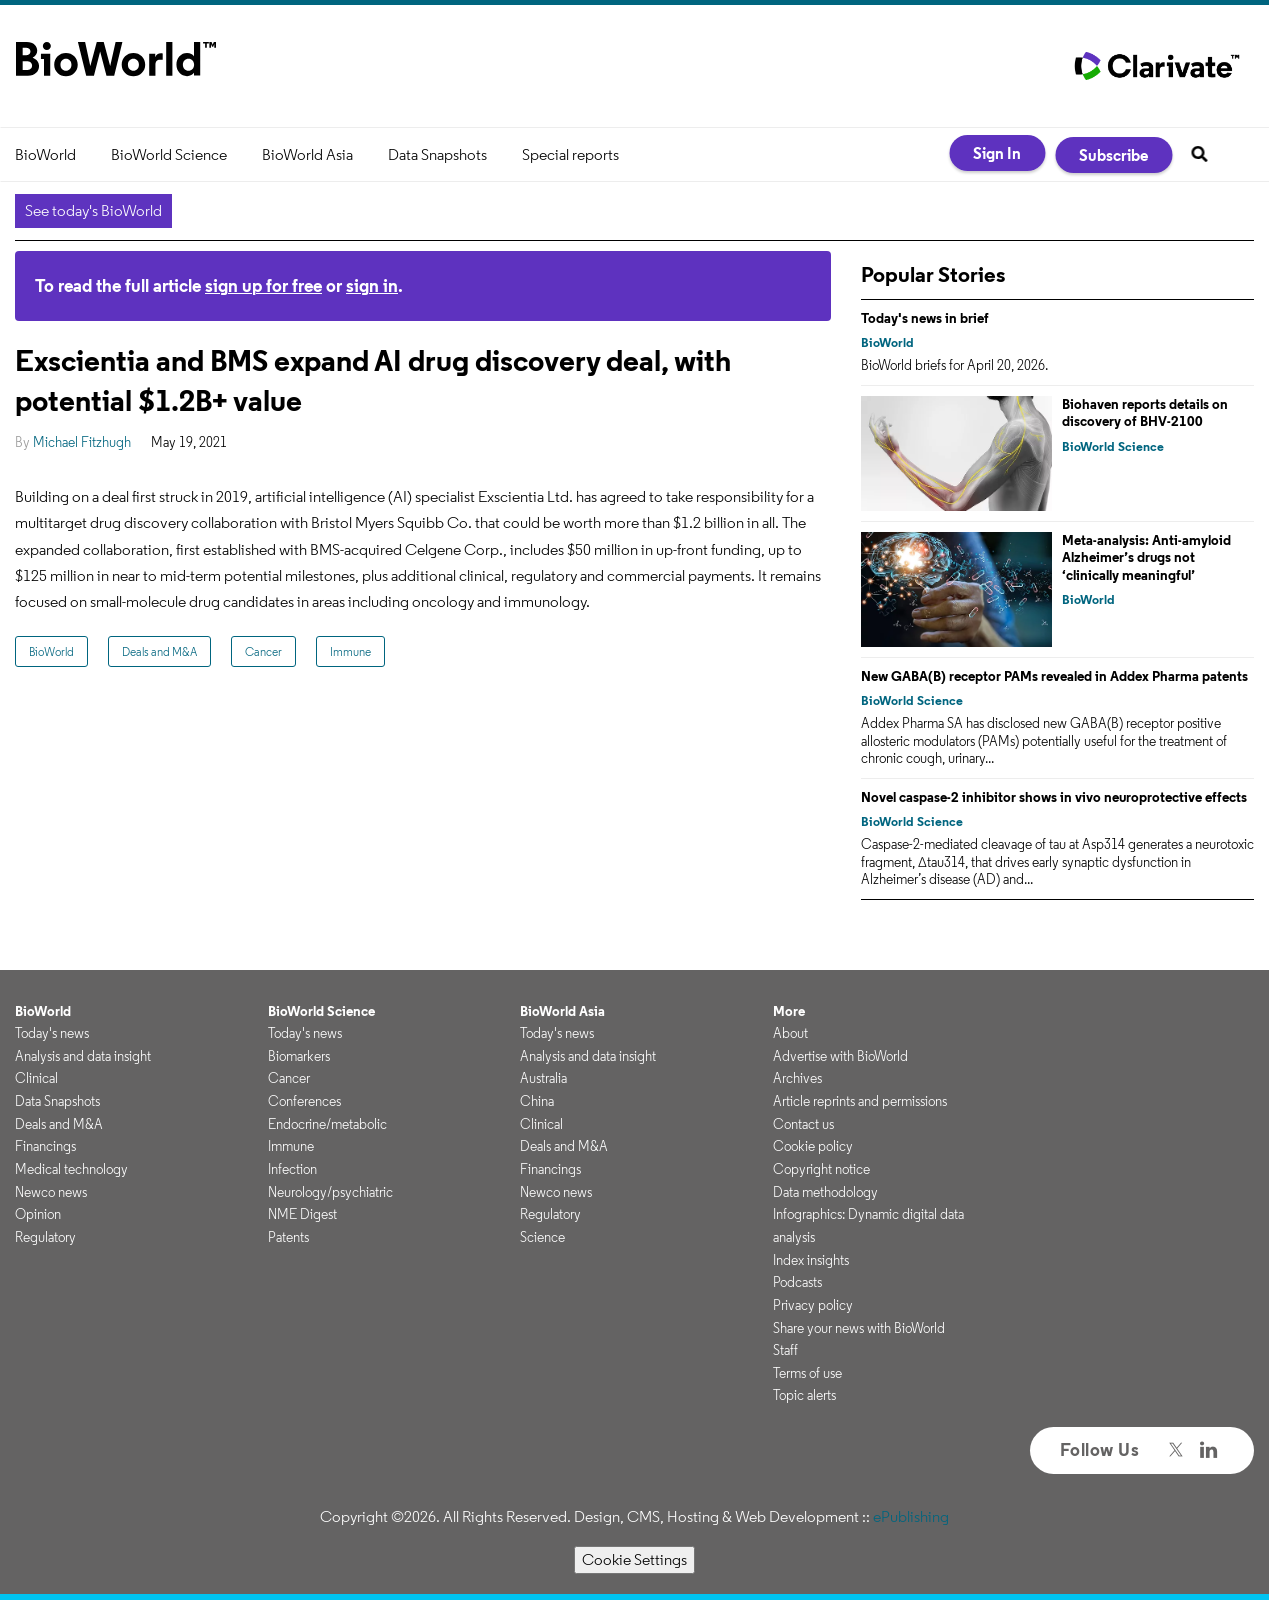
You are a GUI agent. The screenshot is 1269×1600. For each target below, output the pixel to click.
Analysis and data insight (83, 1056)
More (789, 1011)
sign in (372, 285)
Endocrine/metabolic (327, 1124)
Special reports (570, 154)
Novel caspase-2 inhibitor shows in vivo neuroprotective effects (1054, 797)
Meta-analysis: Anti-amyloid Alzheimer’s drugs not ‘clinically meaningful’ (1146, 557)
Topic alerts (804, 1395)
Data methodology (825, 1192)
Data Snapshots (437, 154)
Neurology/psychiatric (330, 1192)
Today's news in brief (925, 318)
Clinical (36, 1078)
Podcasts (797, 1282)
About (790, 1033)
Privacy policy (813, 1305)
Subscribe (1113, 155)
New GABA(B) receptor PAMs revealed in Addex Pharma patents (1054, 676)
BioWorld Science (169, 154)
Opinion (38, 1214)
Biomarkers (299, 1056)
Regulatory (45, 1237)
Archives (797, 1078)
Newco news (51, 1192)
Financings (45, 1146)
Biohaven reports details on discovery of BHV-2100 (1145, 413)
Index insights (811, 1260)
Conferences (304, 1101)
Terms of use (807, 1373)
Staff (785, 1350)
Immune (350, 651)
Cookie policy (813, 1146)
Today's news (52, 1033)
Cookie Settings (634, 1559)
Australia (543, 1078)
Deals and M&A (159, 651)
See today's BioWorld (93, 210)
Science (542, 1237)
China (537, 1101)
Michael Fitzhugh (82, 442)
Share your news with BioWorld (859, 1328)
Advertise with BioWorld (840, 1056)
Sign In (997, 153)
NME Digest (302, 1214)
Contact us (803, 1124)
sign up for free (263, 285)
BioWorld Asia (307, 154)
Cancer (263, 651)
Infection (292, 1169)
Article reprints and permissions (860, 1101)
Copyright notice (821, 1169)
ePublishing (911, 1516)
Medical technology (71, 1169)
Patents (288, 1237)
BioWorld (45, 154)
